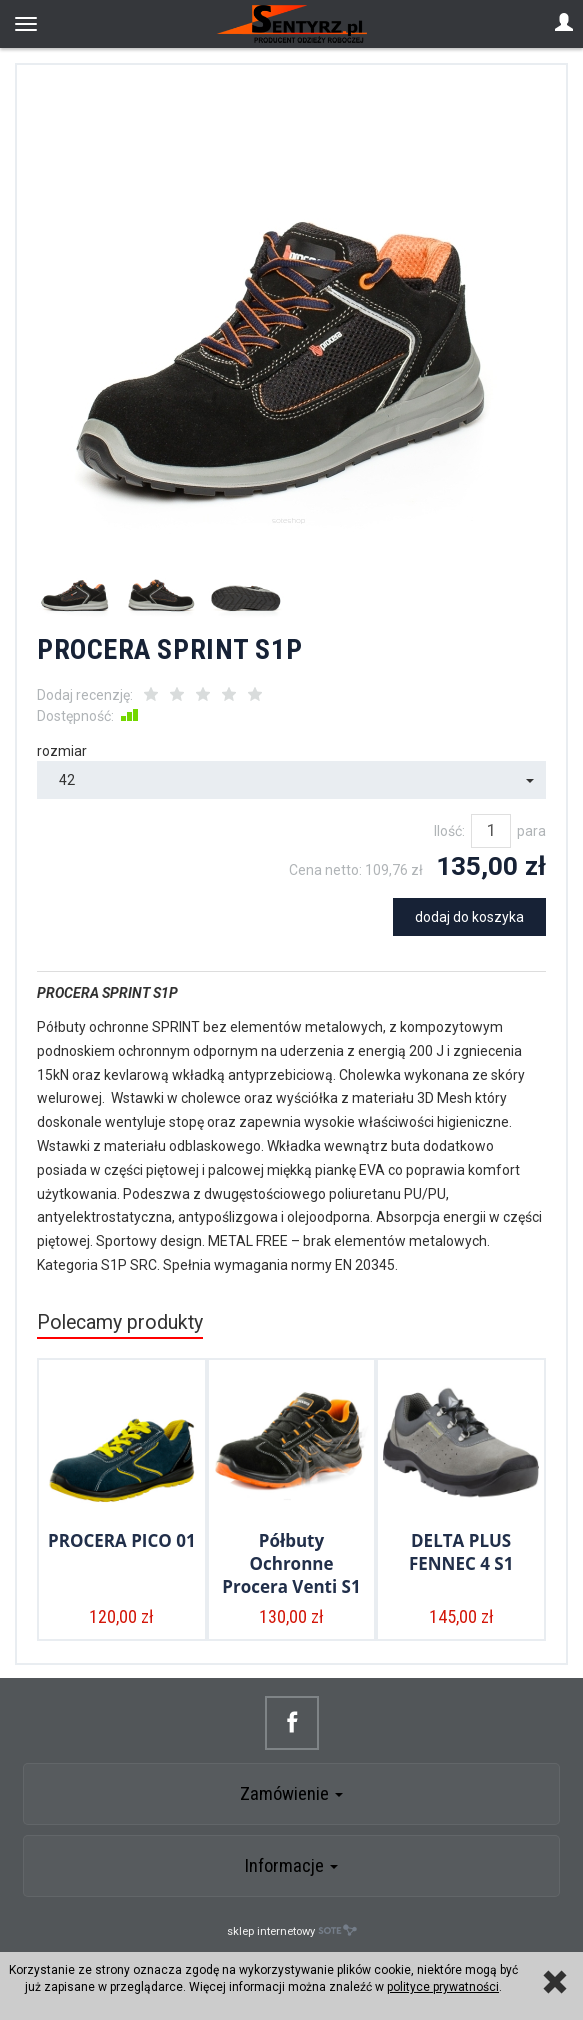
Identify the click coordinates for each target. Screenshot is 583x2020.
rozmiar (62, 751)
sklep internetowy (292, 1930)
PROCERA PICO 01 (122, 1540)
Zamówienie (291, 1793)
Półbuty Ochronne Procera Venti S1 (291, 1563)
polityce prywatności (443, 1987)
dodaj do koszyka (469, 917)
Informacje (291, 1865)
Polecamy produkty (120, 1322)
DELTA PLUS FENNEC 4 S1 (461, 1552)
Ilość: (449, 831)
